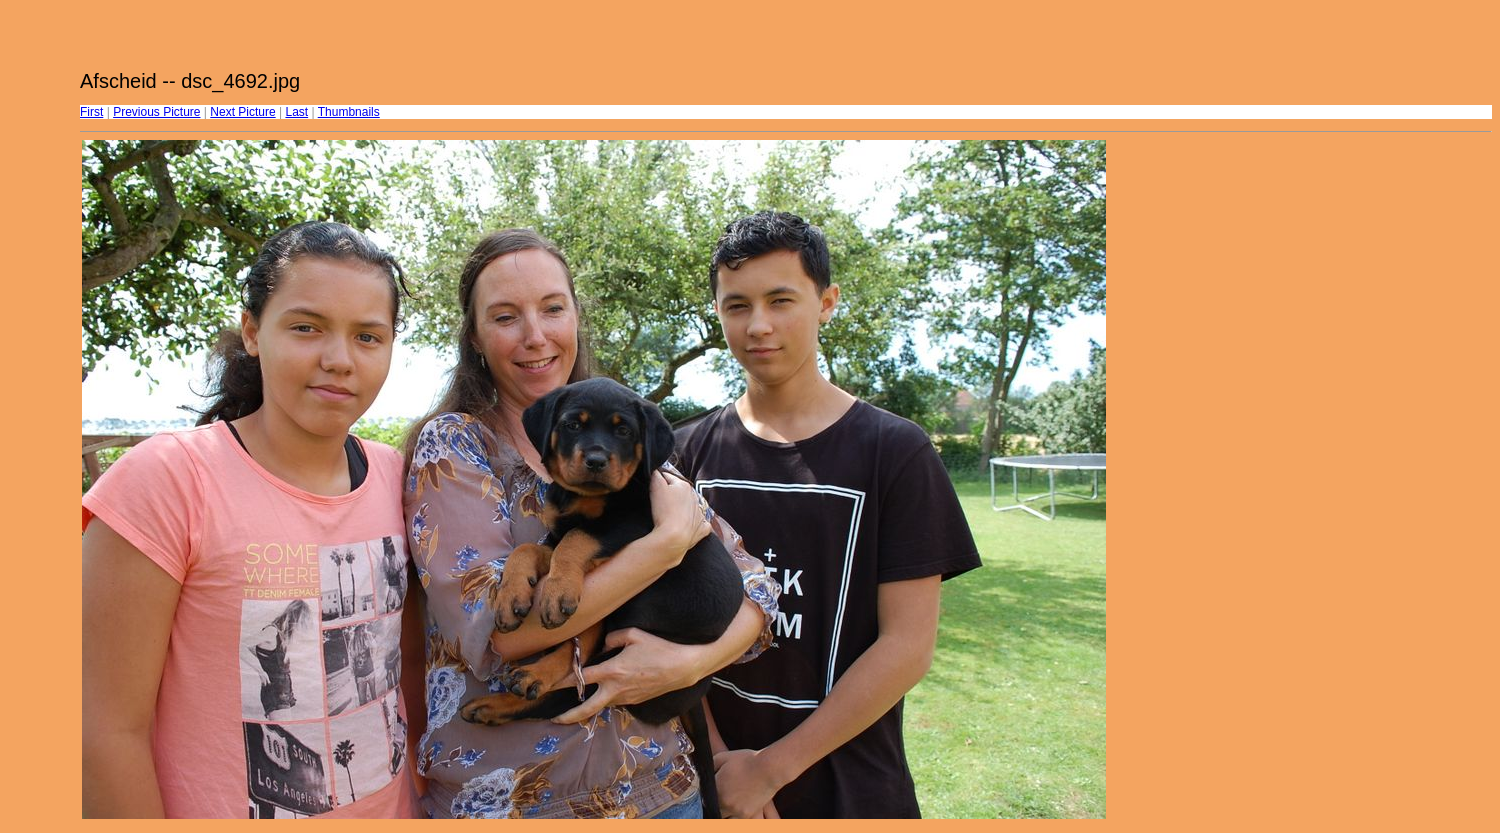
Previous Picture (156, 112)
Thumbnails (349, 112)
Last (296, 112)
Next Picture (242, 112)
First (91, 112)
